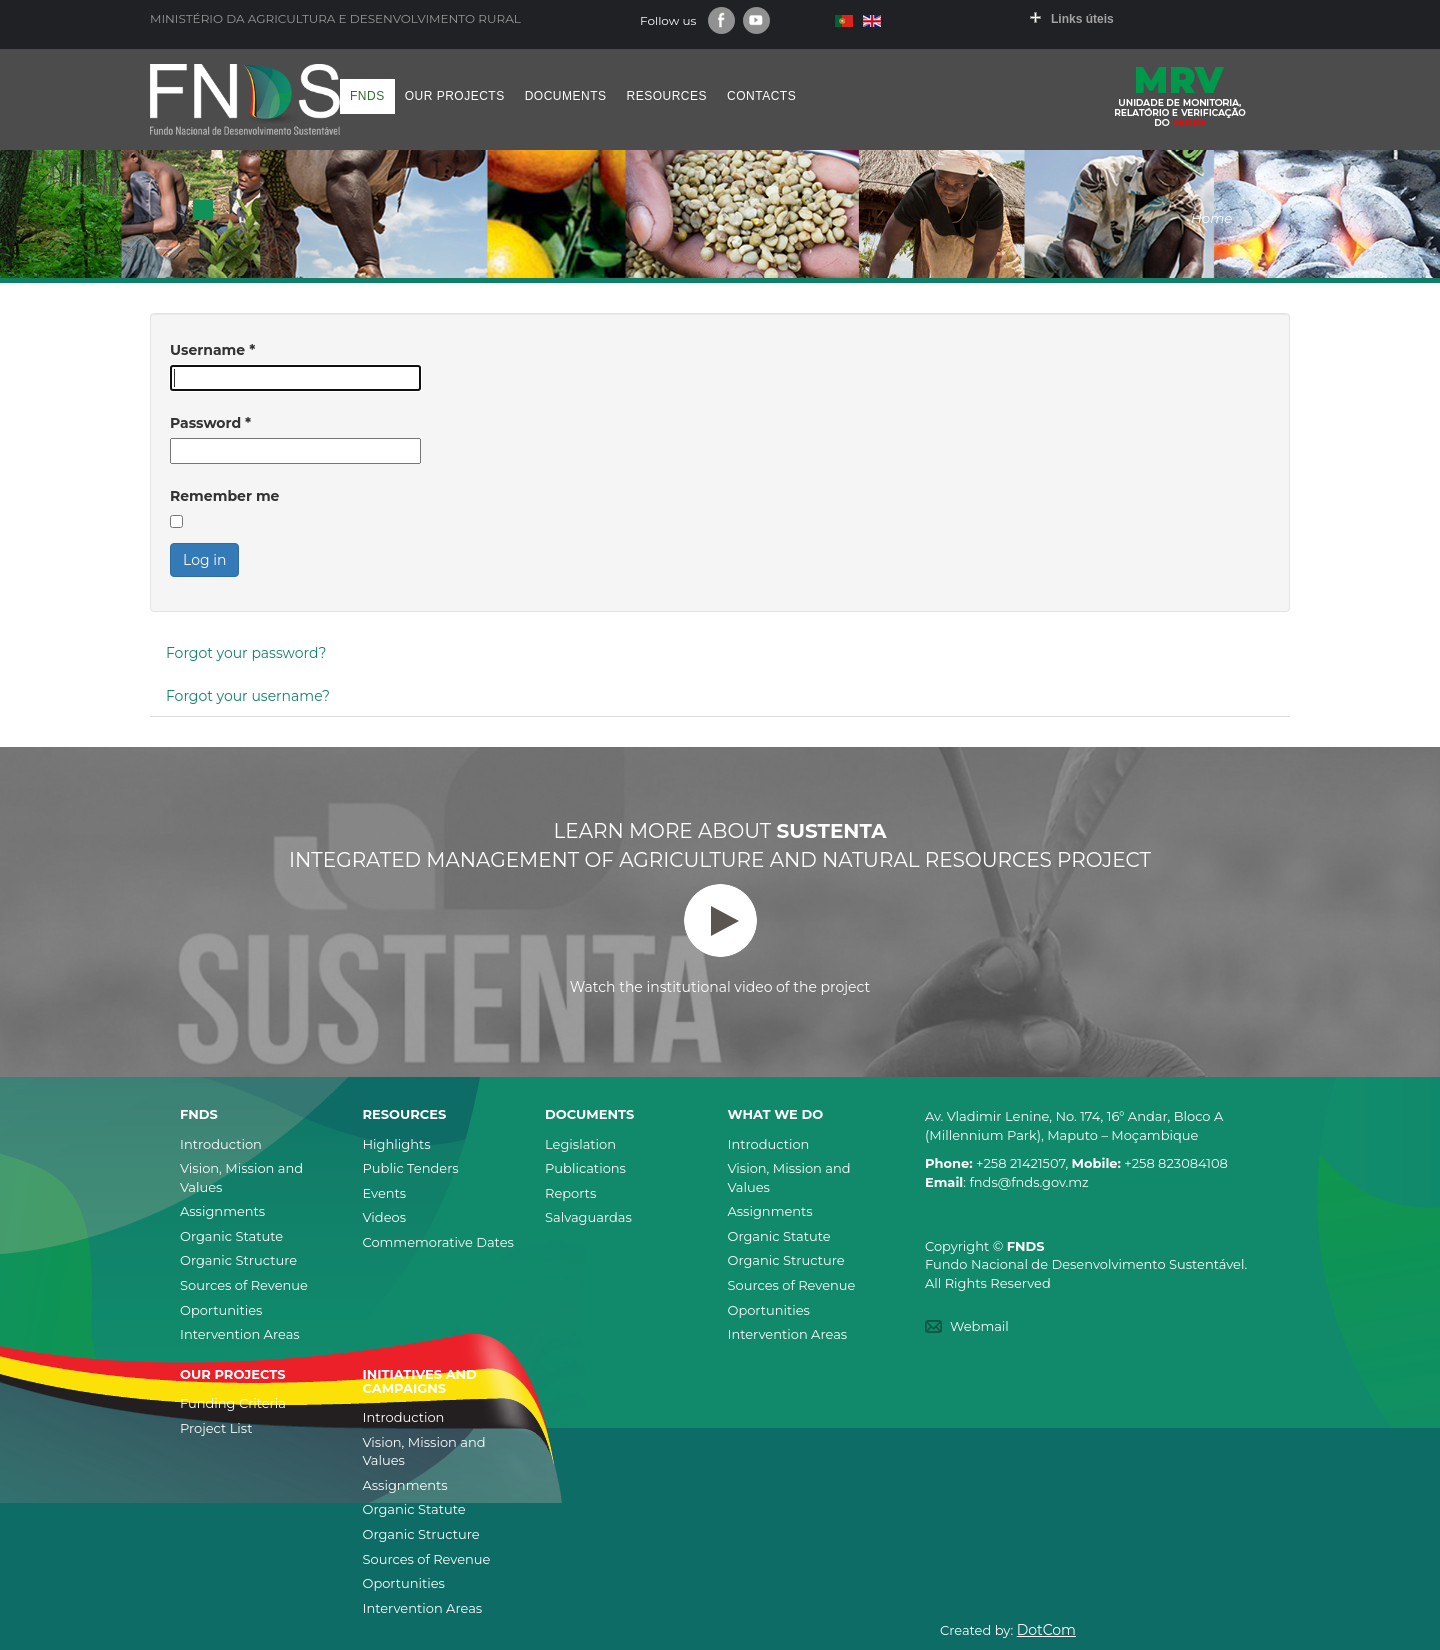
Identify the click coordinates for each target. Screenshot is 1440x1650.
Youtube (756, 20)
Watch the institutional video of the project (720, 940)
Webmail (979, 1326)
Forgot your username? (248, 696)
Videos (385, 1217)
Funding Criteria (233, 1403)
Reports (570, 1193)
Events (385, 1193)
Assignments (222, 1211)
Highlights (397, 1144)
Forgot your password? (246, 653)
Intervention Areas (240, 1334)
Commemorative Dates (438, 1242)
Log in (204, 560)
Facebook (721, 20)
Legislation (580, 1144)
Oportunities (221, 1310)
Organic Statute (231, 1236)
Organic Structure (238, 1260)
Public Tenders (411, 1168)
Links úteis (1082, 19)
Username (212, 350)
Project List (216, 1428)
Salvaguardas (588, 1217)
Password (210, 423)
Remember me (224, 496)
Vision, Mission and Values (241, 1177)
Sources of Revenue (244, 1285)
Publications (585, 1168)
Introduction (221, 1144)
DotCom (1046, 1630)
